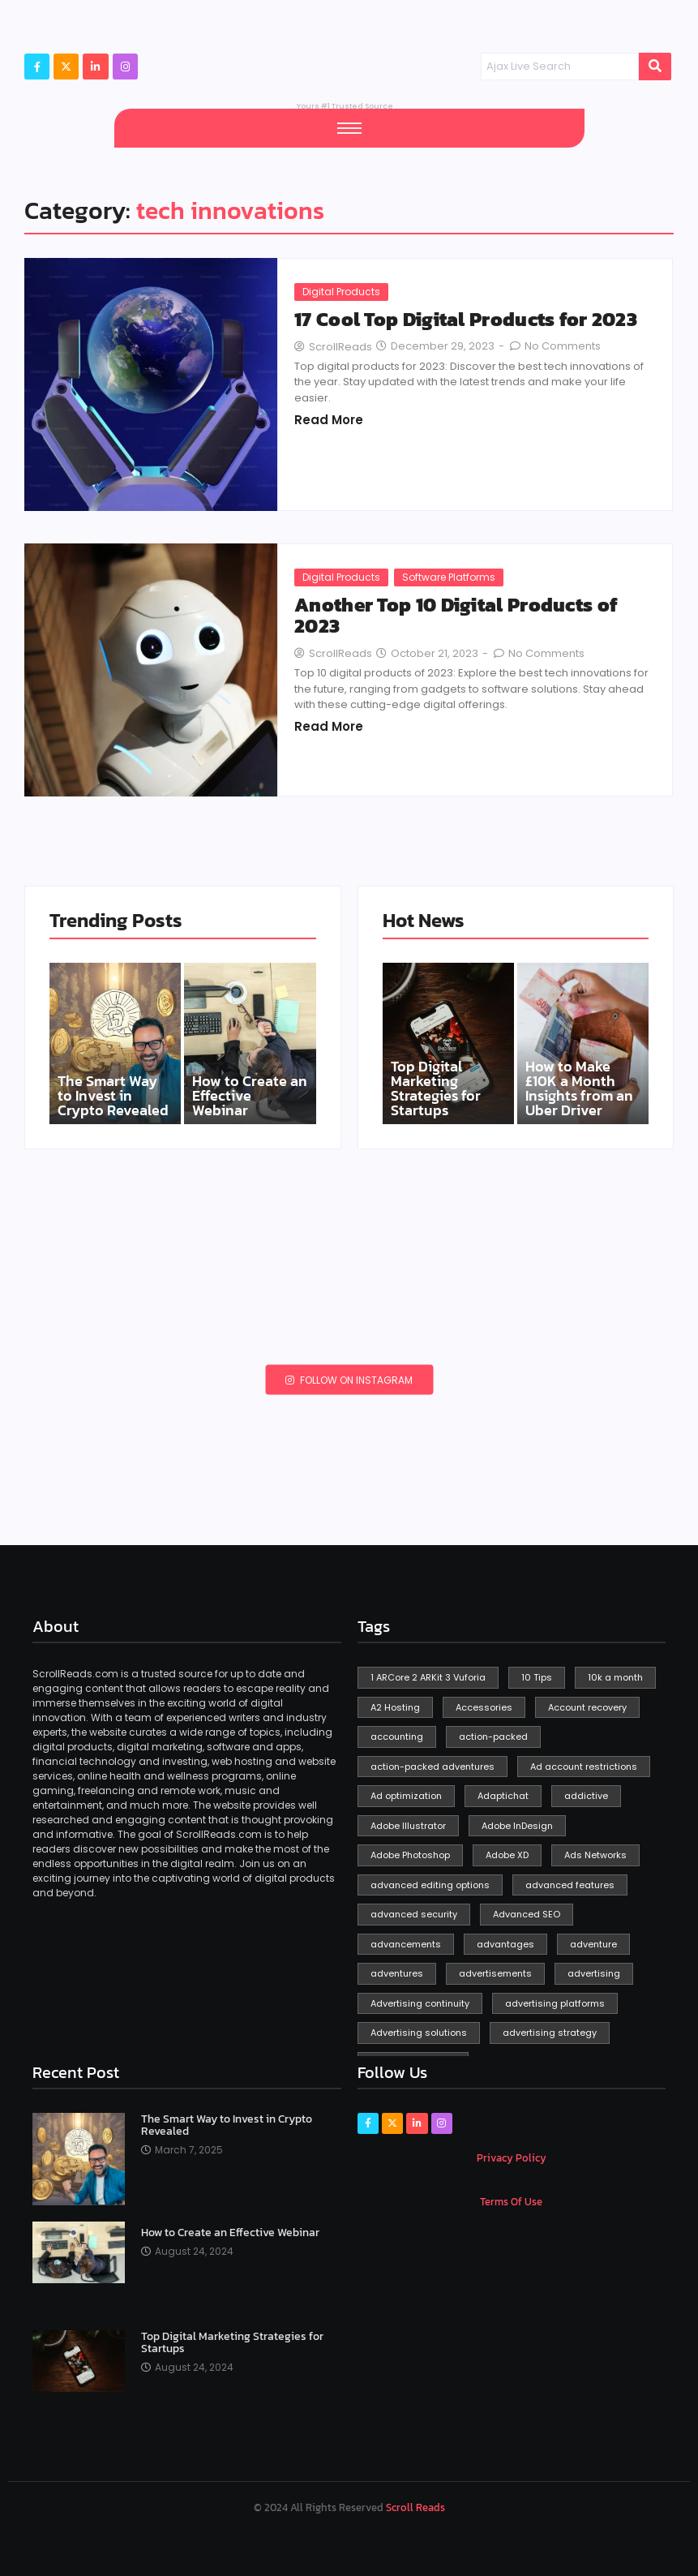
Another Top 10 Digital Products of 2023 (456, 616)
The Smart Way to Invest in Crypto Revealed (113, 1096)
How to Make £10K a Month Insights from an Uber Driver (579, 1088)
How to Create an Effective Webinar (249, 1096)
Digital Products (341, 291)
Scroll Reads (415, 2507)
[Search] (560, 66)
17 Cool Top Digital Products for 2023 (465, 319)
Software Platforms (448, 577)
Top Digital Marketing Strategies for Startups (436, 1088)
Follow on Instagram (349, 1380)
